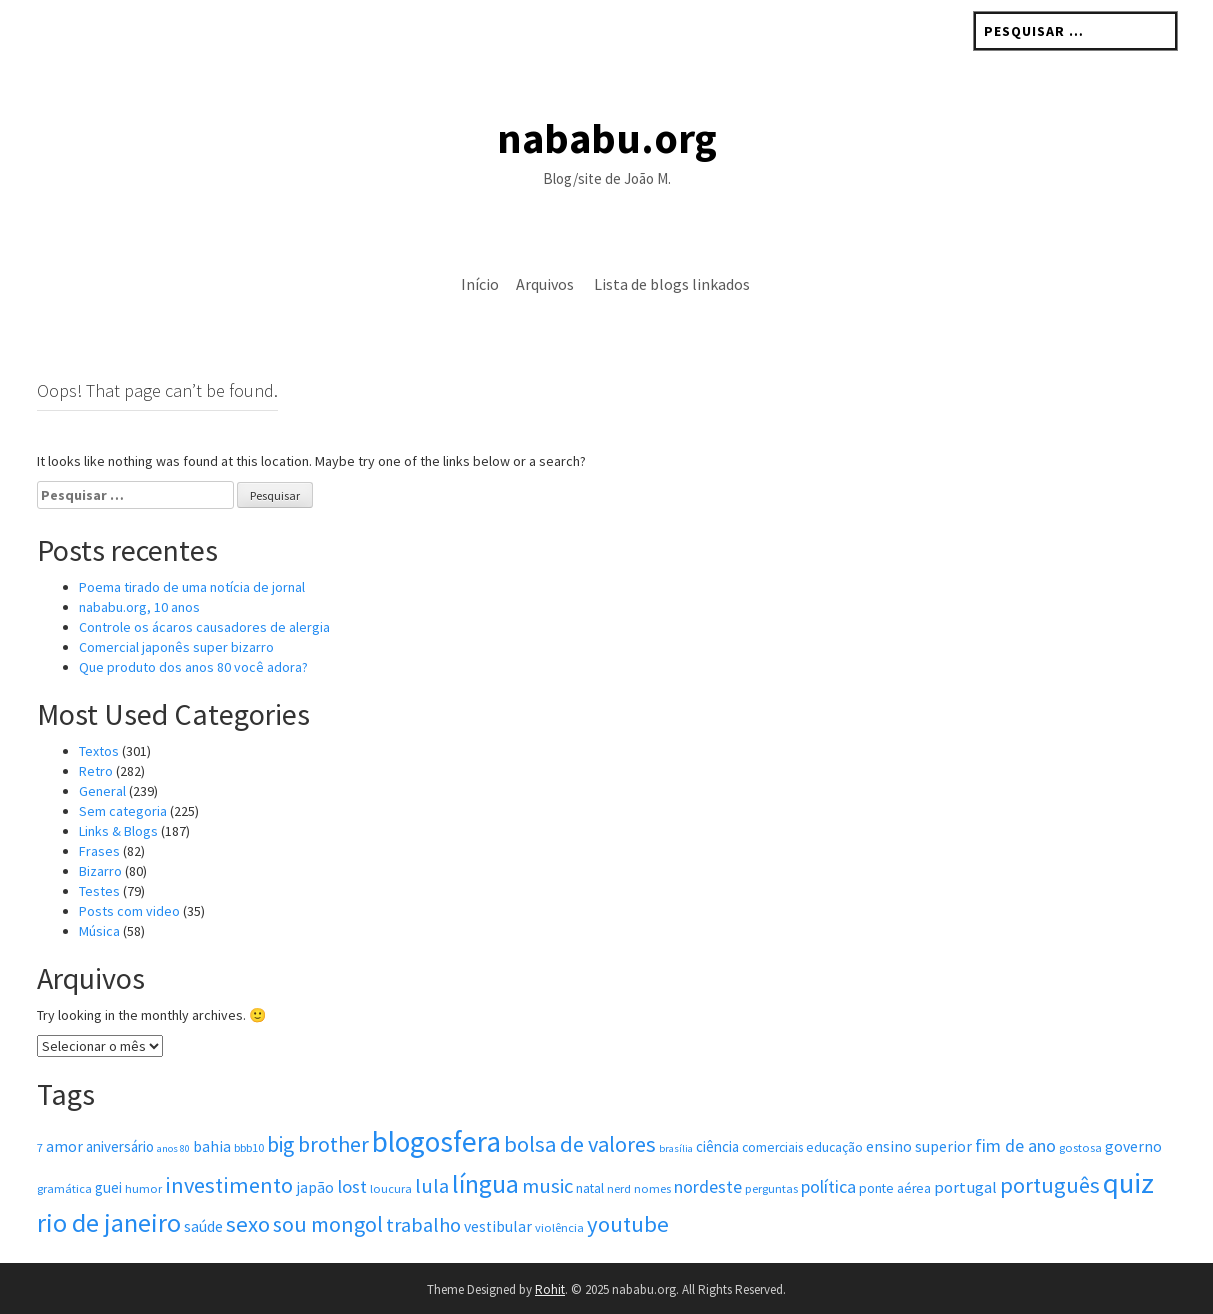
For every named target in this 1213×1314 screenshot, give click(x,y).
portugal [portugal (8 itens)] (965, 1187)
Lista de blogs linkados (672, 284)
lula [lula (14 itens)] (432, 1186)
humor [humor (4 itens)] (143, 1188)
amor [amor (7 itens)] (64, 1146)
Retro (96, 771)
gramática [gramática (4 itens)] (64, 1188)
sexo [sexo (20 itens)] (248, 1224)
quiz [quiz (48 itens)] (1128, 1183)
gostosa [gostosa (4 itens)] (1080, 1147)
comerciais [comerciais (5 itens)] (772, 1147)
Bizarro (100, 871)
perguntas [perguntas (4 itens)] (771, 1188)
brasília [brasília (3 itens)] (676, 1148)
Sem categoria (123, 811)
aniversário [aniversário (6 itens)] (120, 1146)
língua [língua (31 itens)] (485, 1184)
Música (99, 931)
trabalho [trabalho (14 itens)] (423, 1225)
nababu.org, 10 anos (139, 607)
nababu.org (607, 138)
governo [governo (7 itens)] (1133, 1146)
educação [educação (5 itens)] (834, 1147)
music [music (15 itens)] (547, 1186)
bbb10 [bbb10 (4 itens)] (249, 1147)
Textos (99, 751)
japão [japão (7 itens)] (315, 1187)
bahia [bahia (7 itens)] (212, 1146)
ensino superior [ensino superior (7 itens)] (919, 1146)
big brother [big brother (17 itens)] (318, 1144)
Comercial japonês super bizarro (176, 647)
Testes (99, 891)
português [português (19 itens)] (1050, 1185)
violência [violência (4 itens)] (559, 1227)
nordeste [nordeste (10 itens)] (708, 1186)
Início (480, 284)
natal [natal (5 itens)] (590, 1188)
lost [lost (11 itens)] (352, 1186)
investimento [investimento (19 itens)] (229, 1185)
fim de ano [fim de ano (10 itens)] (1015, 1145)
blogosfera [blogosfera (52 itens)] (436, 1141)
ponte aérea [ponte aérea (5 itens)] (895, 1188)
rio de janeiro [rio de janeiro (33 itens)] (109, 1222)
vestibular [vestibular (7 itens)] (498, 1226)
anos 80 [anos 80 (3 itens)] (173, 1148)
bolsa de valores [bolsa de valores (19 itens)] (580, 1144)
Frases (99, 851)
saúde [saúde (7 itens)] (203, 1226)
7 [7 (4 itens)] (40, 1147)
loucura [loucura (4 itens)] (391, 1188)
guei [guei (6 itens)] (108, 1187)
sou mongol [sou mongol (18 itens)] (328, 1224)
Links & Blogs (118, 831)
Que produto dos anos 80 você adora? (193, 667)
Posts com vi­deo (129, 911)
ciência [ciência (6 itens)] (717, 1146)
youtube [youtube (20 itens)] (628, 1224)
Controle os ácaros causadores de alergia (204, 627)
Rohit (550, 1289)
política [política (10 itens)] (828, 1186)
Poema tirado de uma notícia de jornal (192, 587)
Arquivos (545, 284)
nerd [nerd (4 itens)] (619, 1188)
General (102, 791)
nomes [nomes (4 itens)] (652, 1188)
